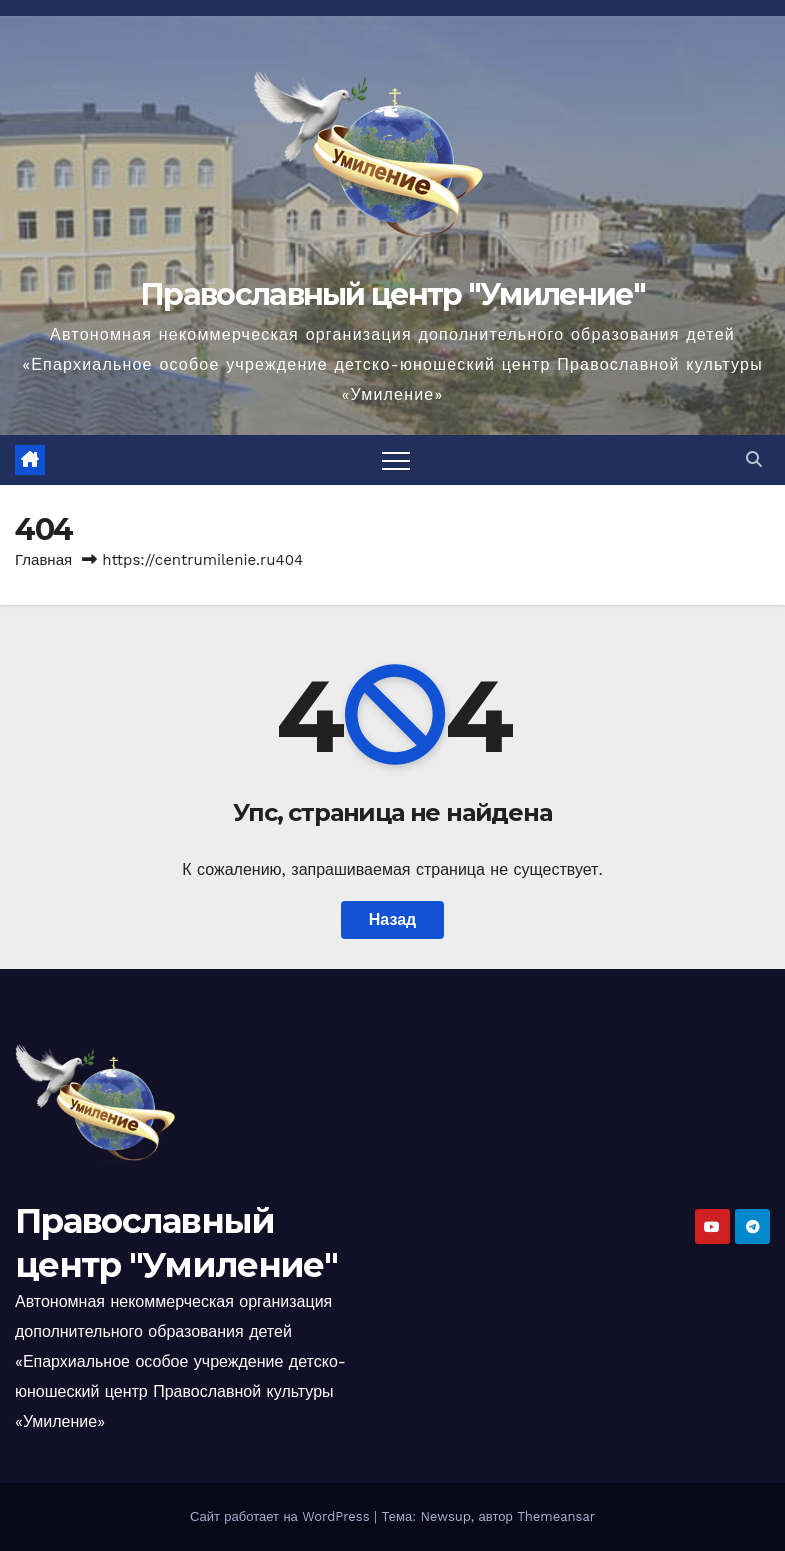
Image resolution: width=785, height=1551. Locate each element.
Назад (392, 919)
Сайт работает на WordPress (282, 1516)
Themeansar (556, 1516)
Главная (43, 560)
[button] (754, 459)
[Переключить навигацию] (396, 460)
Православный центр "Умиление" (392, 294)
